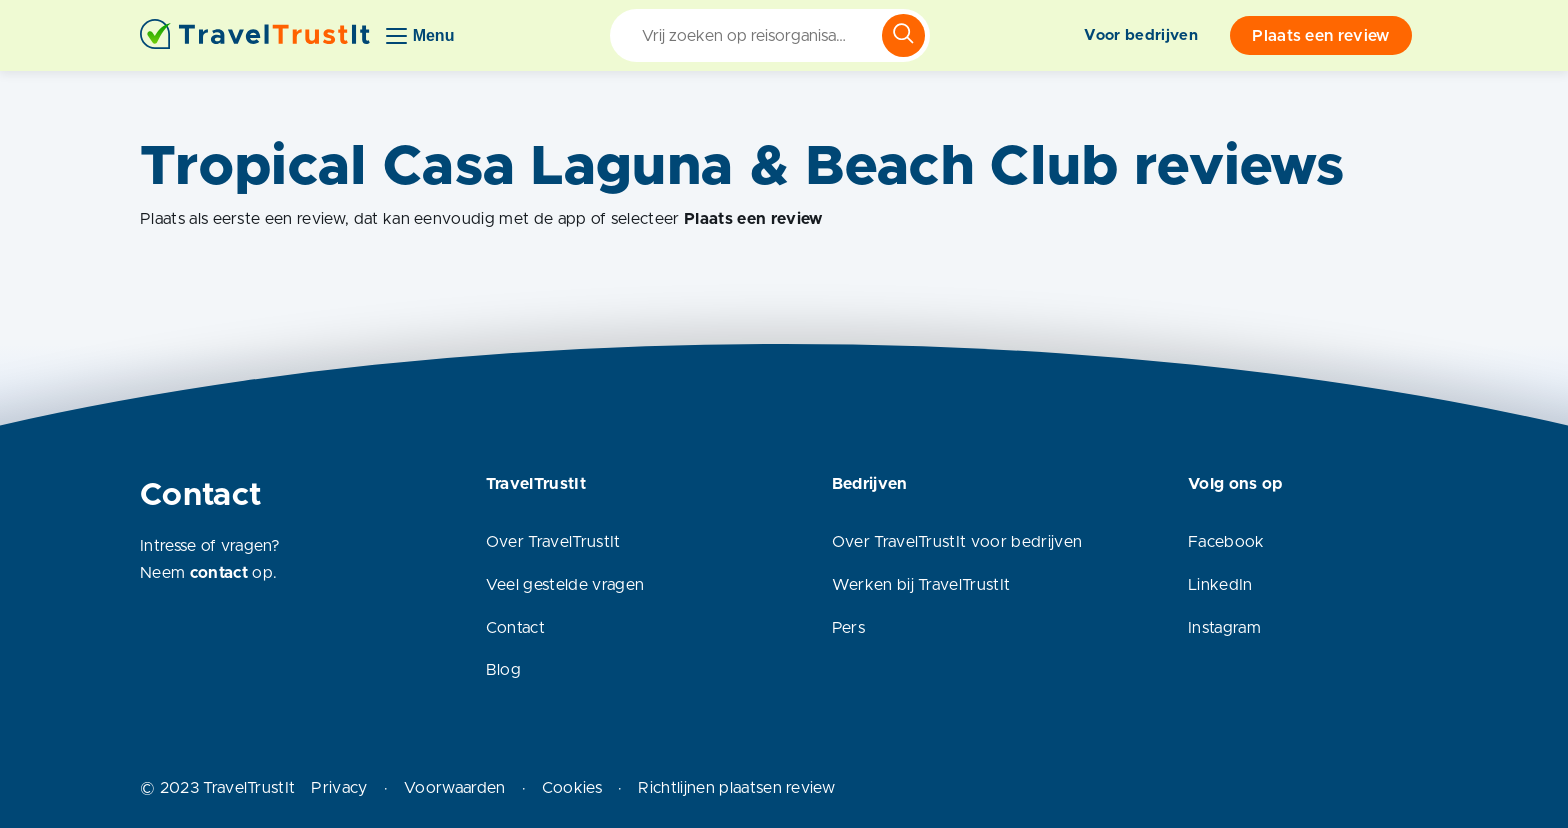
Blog (503, 670)
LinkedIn (1220, 585)
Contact (515, 628)
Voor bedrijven (1140, 35)
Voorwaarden (455, 788)
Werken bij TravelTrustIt (921, 585)
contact (219, 573)
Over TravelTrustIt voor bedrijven (957, 542)
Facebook (1226, 542)
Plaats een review (1320, 36)
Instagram (1224, 628)
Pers (848, 628)
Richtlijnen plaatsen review (736, 788)
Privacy (339, 788)
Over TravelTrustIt (553, 542)
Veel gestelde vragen (565, 585)
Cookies (572, 788)
